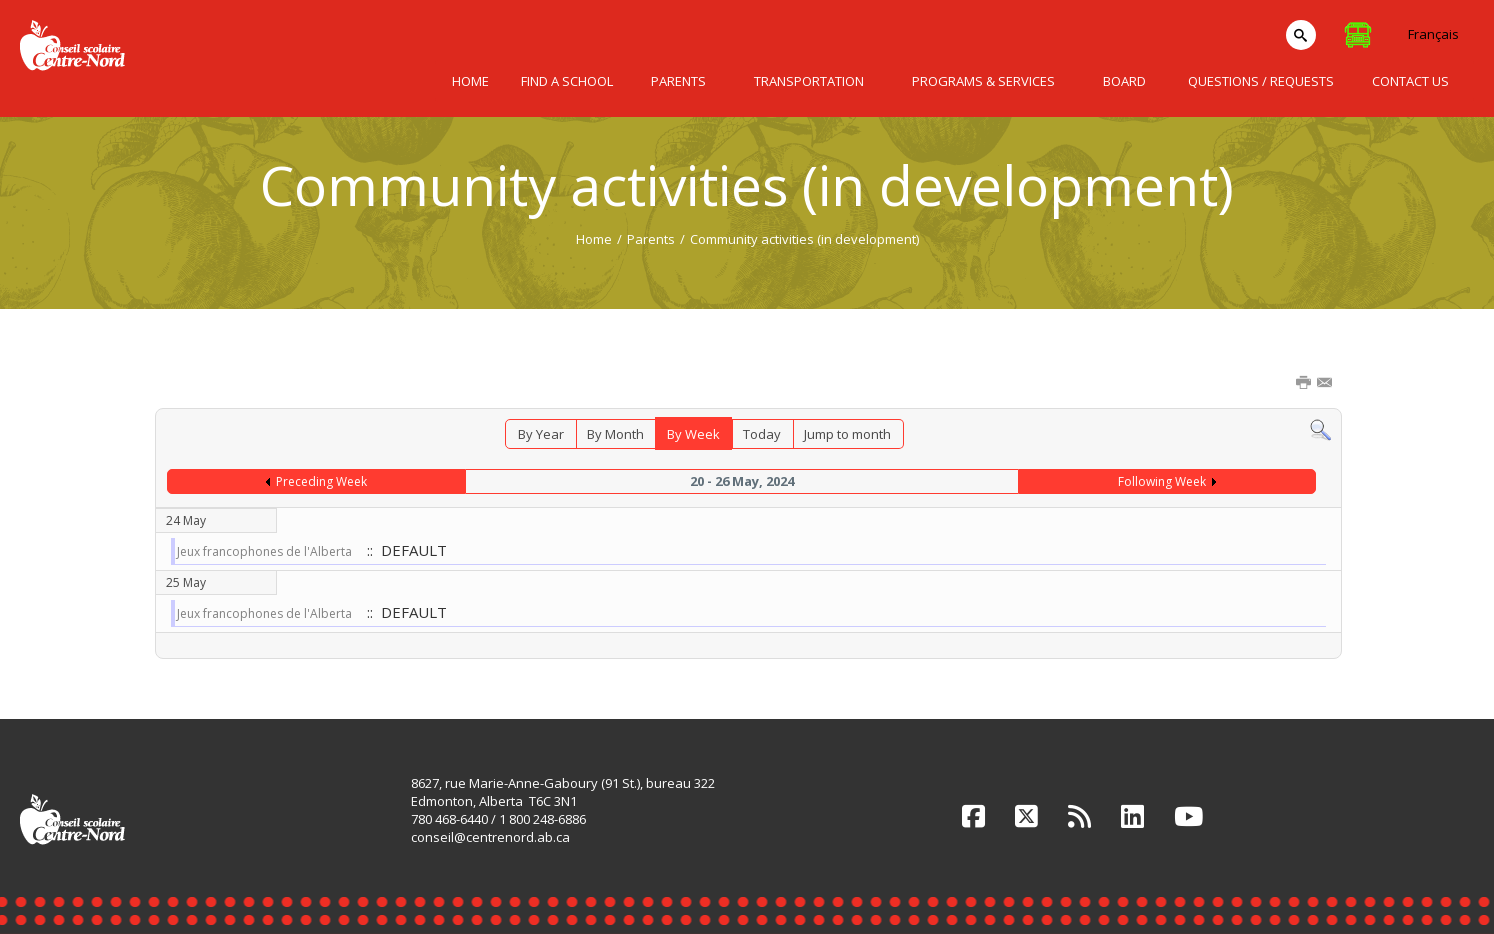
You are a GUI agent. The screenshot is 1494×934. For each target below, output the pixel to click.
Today (762, 434)
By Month (615, 434)
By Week (693, 434)
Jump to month (847, 434)
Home (594, 239)
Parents (651, 239)
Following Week (1162, 481)
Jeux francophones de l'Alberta (266, 551)
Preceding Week (321, 481)
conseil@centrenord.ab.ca (490, 837)
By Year (541, 434)
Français (1433, 34)
